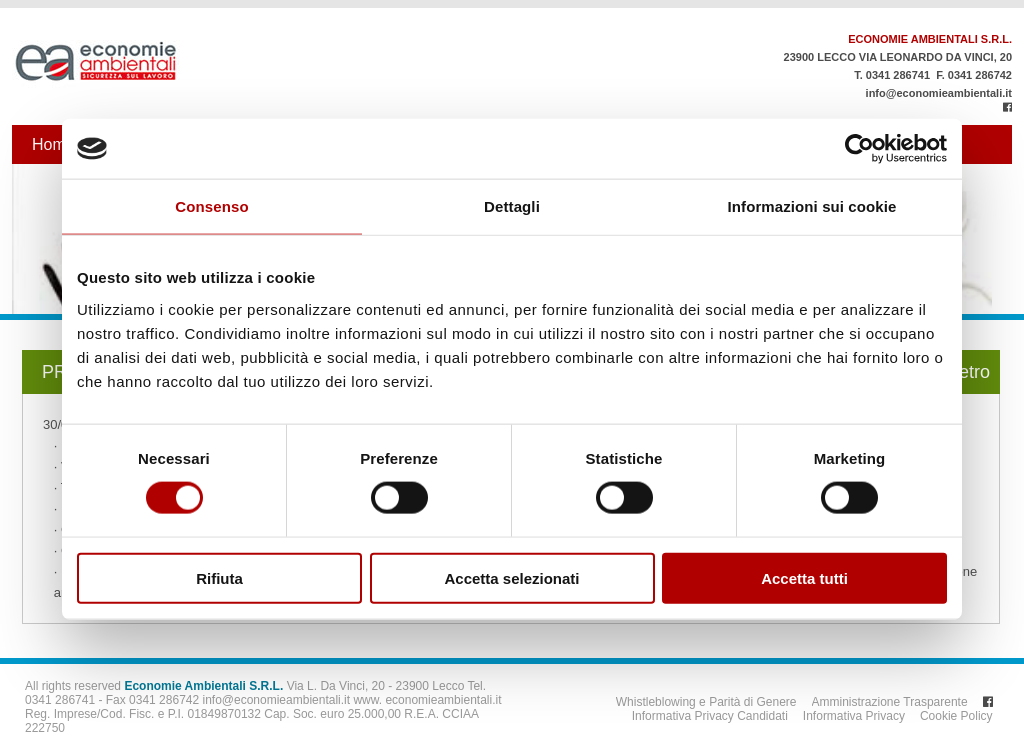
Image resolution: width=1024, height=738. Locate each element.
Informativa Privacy (854, 716)
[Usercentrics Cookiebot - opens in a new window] (859, 149)
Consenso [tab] (211, 206)
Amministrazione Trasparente (890, 702)
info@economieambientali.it (939, 93)
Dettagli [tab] (512, 206)
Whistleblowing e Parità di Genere (706, 702)
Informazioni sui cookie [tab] (812, 206)
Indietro (960, 372)
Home (53, 144)
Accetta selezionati (511, 577)
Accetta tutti (804, 577)
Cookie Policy (956, 716)
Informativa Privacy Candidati (710, 716)
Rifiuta (219, 577)
